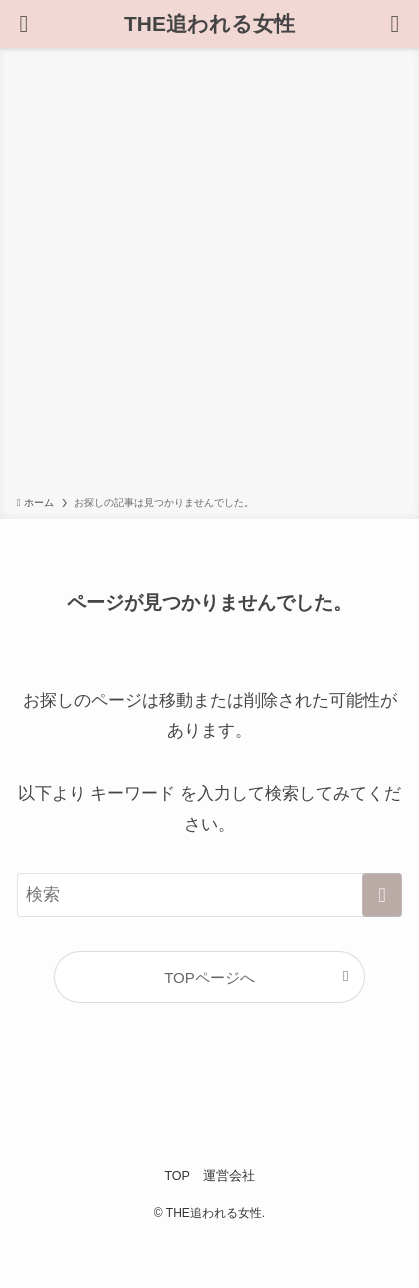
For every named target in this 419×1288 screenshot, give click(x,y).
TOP (177, 1176)
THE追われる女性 (209, 24)
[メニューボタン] (395, 24)
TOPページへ (209, 977)
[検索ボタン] (24, 24)
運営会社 (229, 1176)
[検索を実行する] (382, 895)
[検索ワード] (210, 895)
